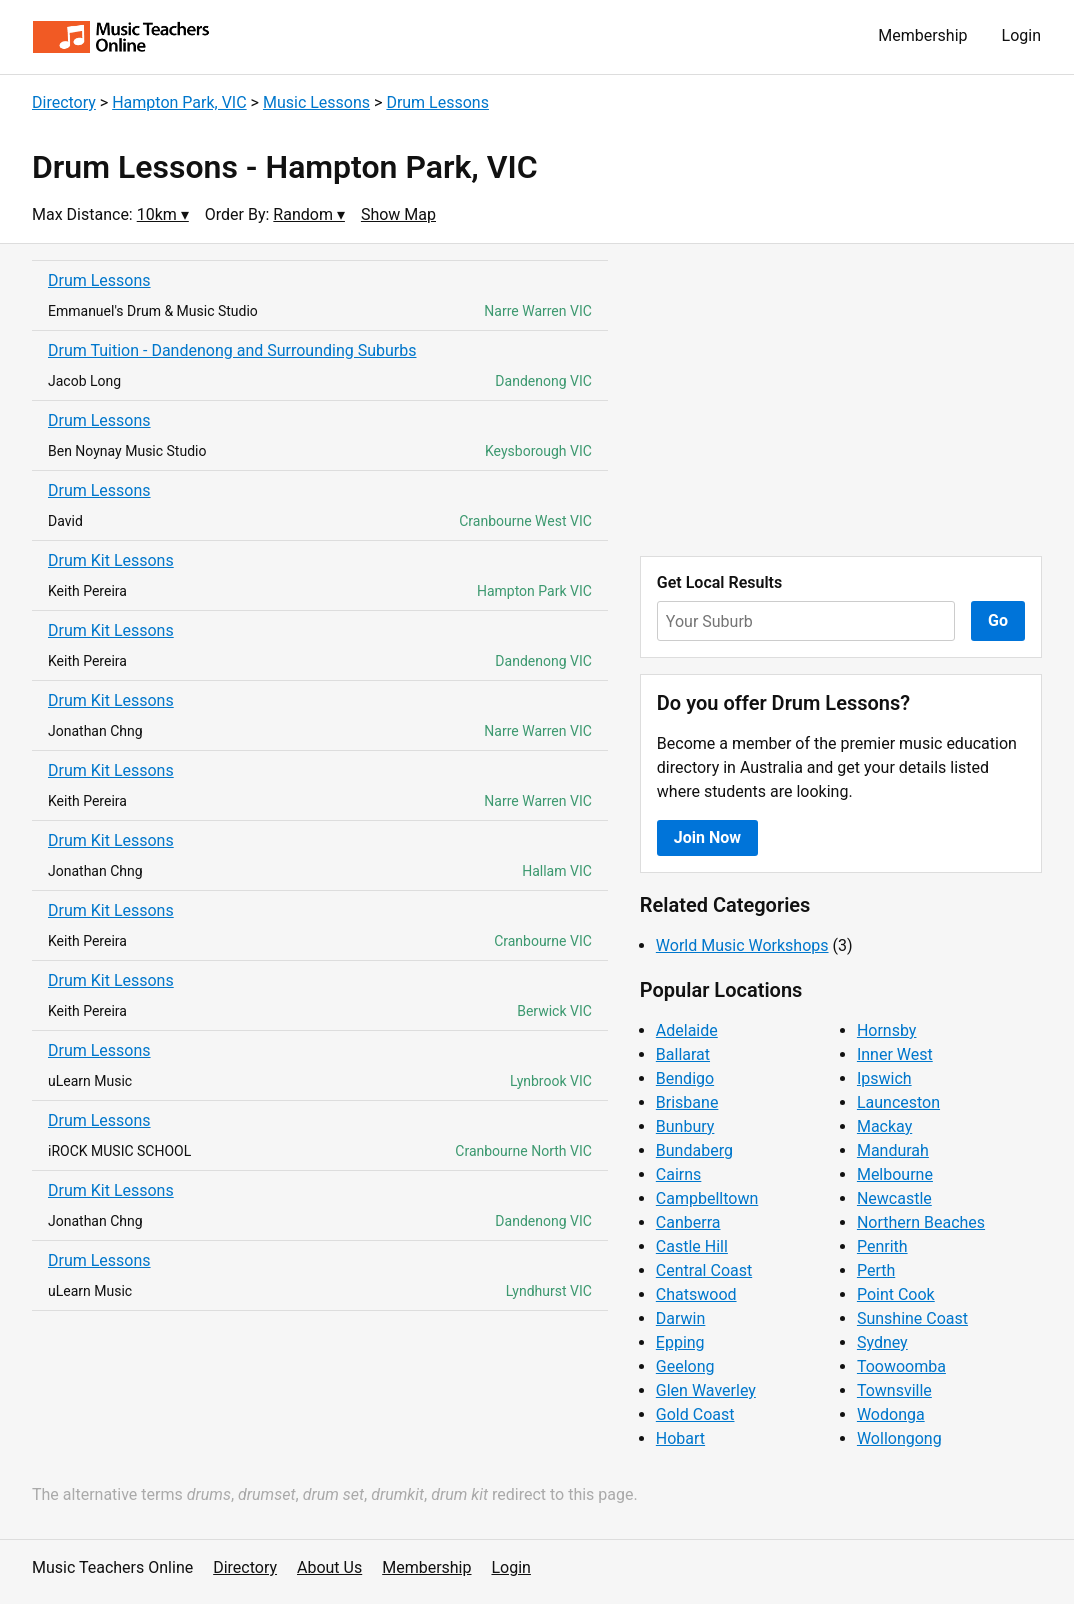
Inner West (895, 1054)
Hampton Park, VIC (179, 102)
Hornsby (887, 1030)
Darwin (681, 1318)
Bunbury (685, 1126)
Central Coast (704, 1270)
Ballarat (683, 1054)
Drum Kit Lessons (111, 560)
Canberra (688, 1222)
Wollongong (899, 1438)
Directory (64, 102)
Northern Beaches (921, 1222)
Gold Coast (695, 1414)
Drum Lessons (437, 102)
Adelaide (687, 1030)
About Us (329, 1567)
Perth (876, 1270)
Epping (680, 1342)
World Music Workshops (742, 945)
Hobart (680, 1438)
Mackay (884, 1126)
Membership (922, 35)
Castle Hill (692, 1246)
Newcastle (894, 1198)
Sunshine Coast (912, 1318)
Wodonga (891, 1414)
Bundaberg (694, 1150)
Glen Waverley (706, 1390)
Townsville (894, 1390)
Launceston (898, 1102)
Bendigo (685, 1078)
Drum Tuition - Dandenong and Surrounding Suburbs (232, 350)
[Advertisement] (841, 400)
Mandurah (893, 1150)
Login (1021, 35)
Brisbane (687, 1102)
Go (998, 620)
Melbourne (895, 1174)
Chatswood (696, 1294)
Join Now (707, 837)
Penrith (882, 1246)
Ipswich (884, 1078)
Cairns (679, 1174)
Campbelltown (707, 1198)
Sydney (882, 1342)
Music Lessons (316, 102)
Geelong (685, 1366)
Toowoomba (901, 1366)
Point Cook (896, 1294)
